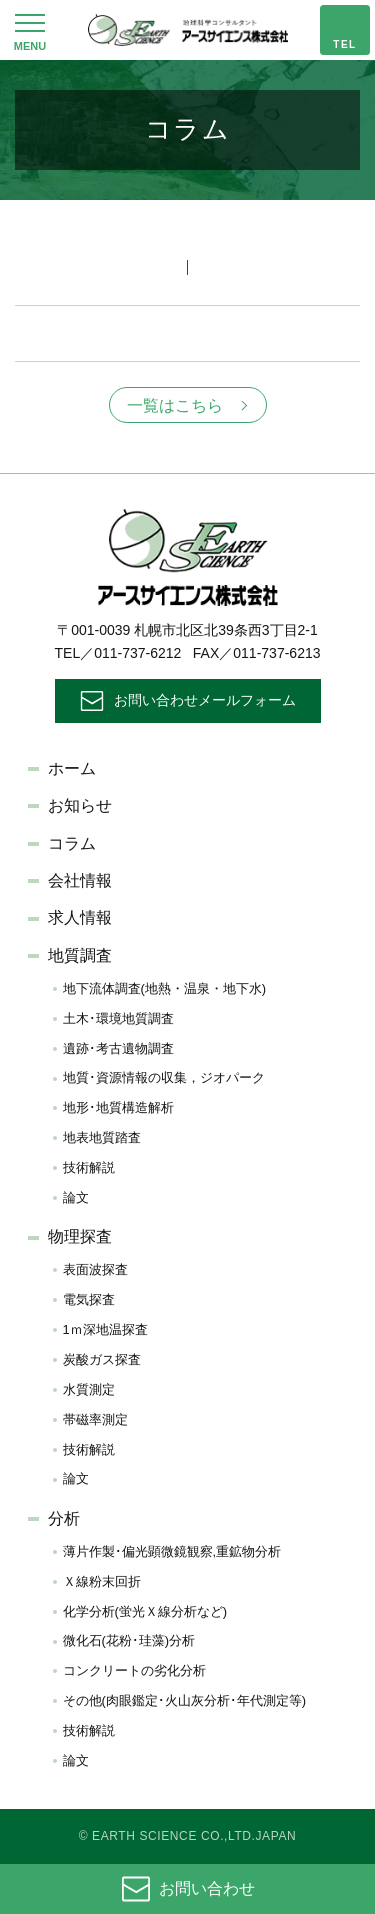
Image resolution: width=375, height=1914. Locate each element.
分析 (64, 1518)
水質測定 (89, 1389)
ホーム (72, 768)
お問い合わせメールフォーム (205, 700)
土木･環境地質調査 (118, 1018)
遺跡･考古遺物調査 (118, 1048)
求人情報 (80, 917)
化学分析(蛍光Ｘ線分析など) (145, 1611)
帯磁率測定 (95, 1419)
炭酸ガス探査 (102, 1359)
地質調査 (80, 955)
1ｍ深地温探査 (105, 1329)
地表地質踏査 (102, 1137)
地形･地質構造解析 (118, 1107)
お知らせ (80, 805)
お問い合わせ (207, 1888)
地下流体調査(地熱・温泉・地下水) (165, 988)
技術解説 (89, 1167)
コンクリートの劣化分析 (134, 1670)
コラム (72, 843)
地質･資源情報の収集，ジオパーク (164, 1077)
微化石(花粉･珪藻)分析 (129, 1640)
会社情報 (80, 880)
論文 (76, 1197)
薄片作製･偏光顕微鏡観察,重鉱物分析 (172, 1551)
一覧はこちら (175, 405)
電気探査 (89, 1299)
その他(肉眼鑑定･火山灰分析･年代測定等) (185, 1700)
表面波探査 (95, 1269)
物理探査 (80, 1236)
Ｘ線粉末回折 (102, 1581)
